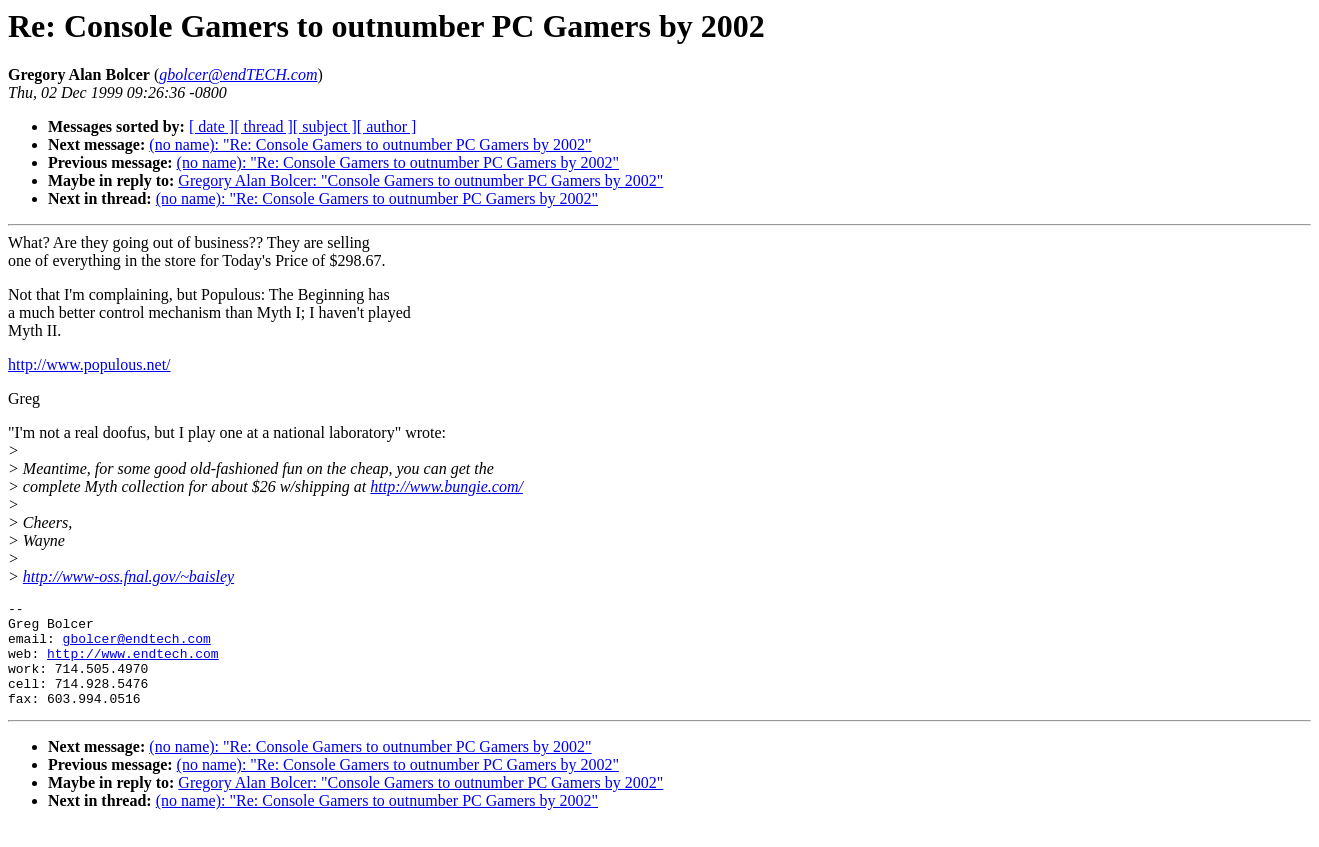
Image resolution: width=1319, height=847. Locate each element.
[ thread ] (263, 126)
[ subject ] (325, 126)
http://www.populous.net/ (89, 364)
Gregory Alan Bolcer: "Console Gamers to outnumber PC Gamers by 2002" (420, 180)
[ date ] (211, 126)
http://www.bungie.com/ (446, 486)
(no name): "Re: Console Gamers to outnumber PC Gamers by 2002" (370, 144)
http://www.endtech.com (133, 665)
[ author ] (387, 126)
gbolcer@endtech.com (137, 647)
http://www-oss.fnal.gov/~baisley (128, 576)
